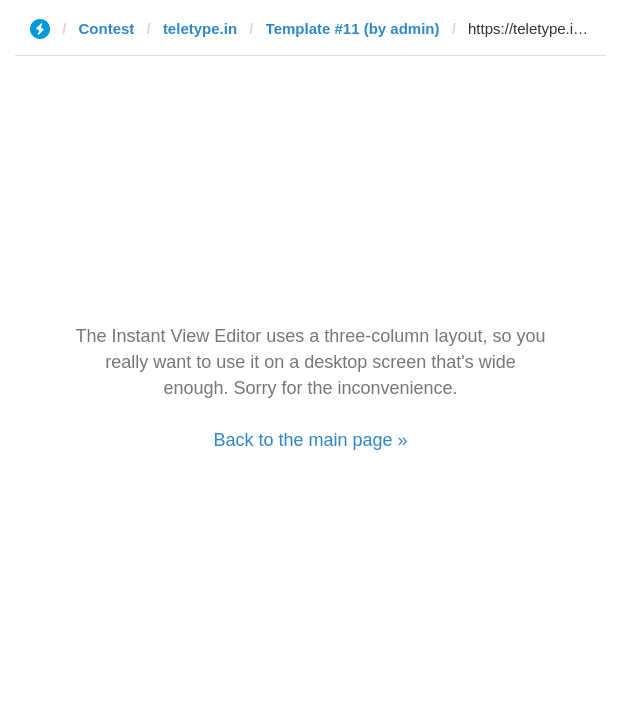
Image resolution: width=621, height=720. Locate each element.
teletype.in (200, 28)
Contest (107, 28)
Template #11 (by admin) (353, 28)
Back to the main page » (310, 440)
